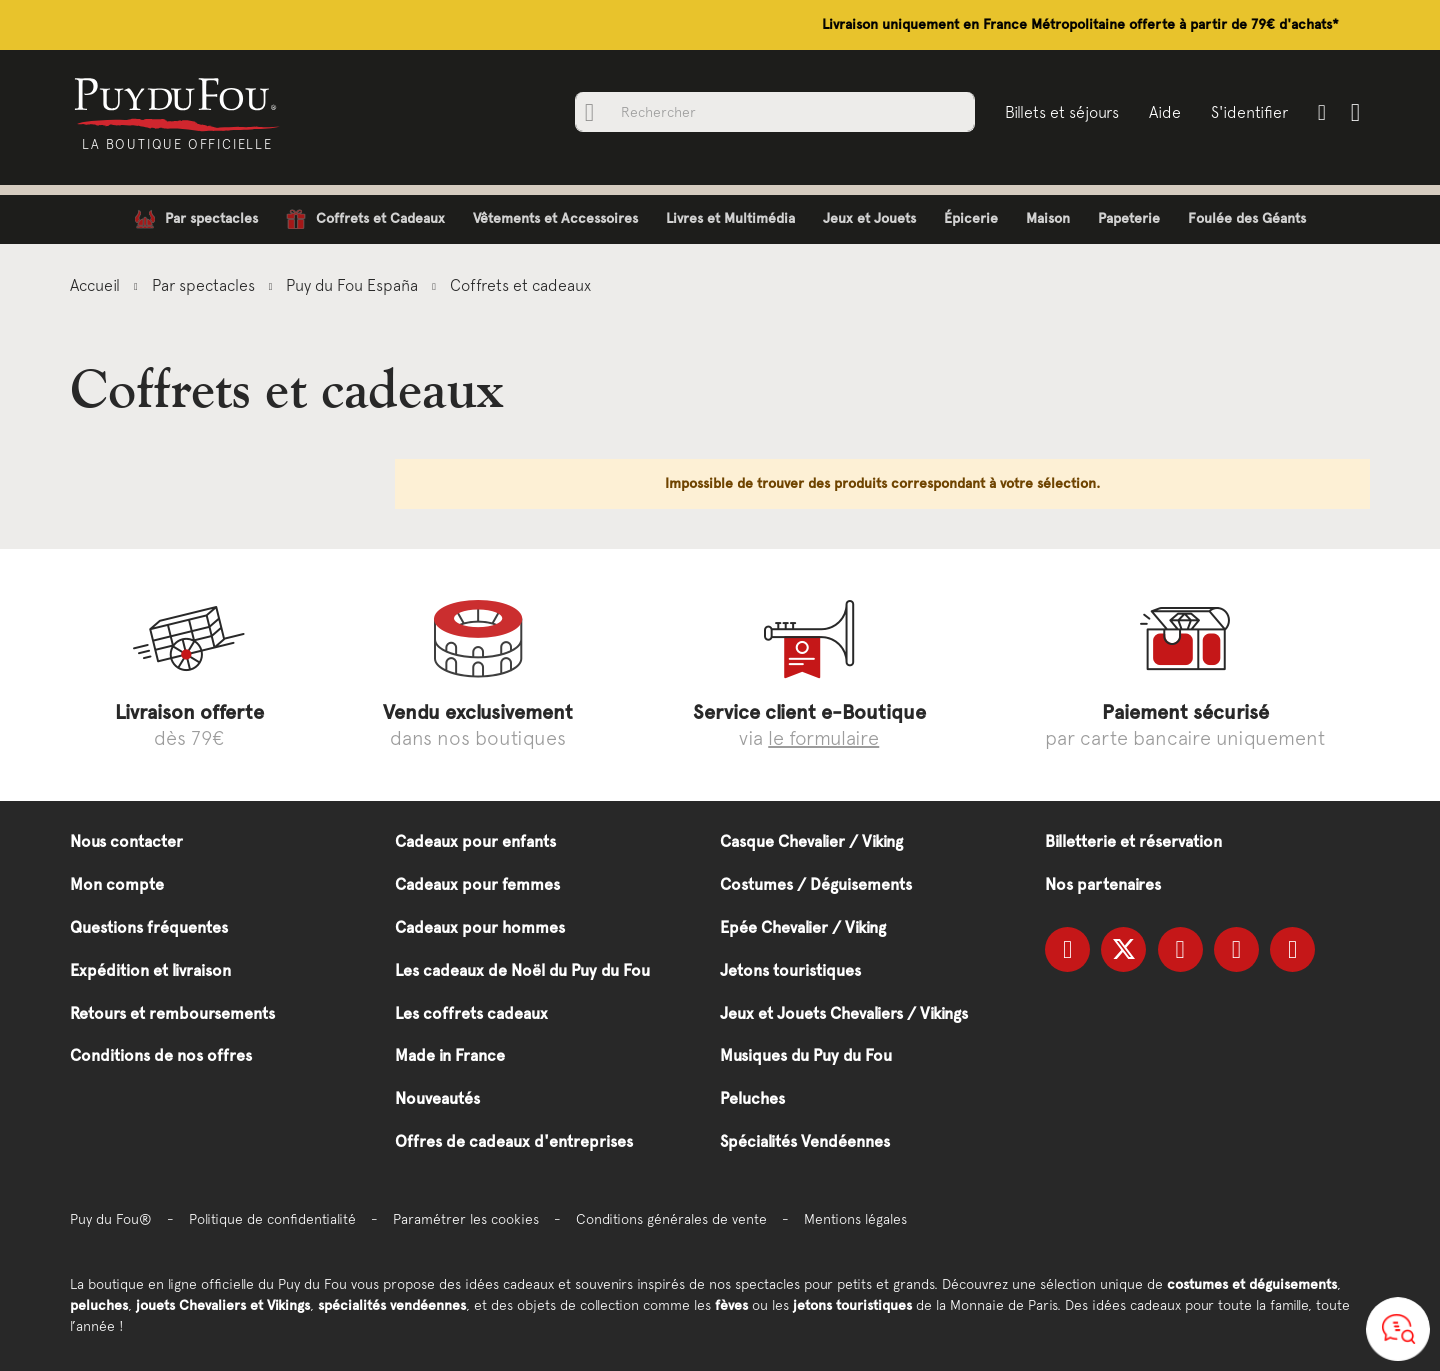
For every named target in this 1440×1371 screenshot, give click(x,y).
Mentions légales (855, 1219)
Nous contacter (126, 841)
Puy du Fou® (111, 1219)
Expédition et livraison (150, 970)
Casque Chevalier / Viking (811, 841)
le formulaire (823, 737)
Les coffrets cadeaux (471, 1013)
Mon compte (117, 884)
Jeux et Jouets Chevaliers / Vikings (844, 1013)
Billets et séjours (1062, 112)
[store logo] (177, 103)
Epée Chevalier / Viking (803, 927)
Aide (1165, 112)
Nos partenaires (1103, 884)
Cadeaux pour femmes (477, 884)
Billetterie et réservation (1133, 841)
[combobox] (775, 112)
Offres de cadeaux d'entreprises (514, 1141)
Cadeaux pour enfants (475, 841)
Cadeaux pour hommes (480, 927)
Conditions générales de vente (671, 1219)
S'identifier (1249, 112)
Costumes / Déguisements (816, 884)
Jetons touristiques (790, 970)
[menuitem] (196, 219)
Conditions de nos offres (161, 1055)
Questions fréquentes (149, 927)
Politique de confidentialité (272, 1219)
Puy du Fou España (354, 285)
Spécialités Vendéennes (805, 1141)
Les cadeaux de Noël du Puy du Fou (522, 970)
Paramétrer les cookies (466, 1219)
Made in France (450, 1055)
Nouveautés (437, 1098)
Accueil (97, 285)
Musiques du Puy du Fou (806, 1055)
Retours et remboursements (172, 1013)
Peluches (752, 1098)
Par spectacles (205, 285)
